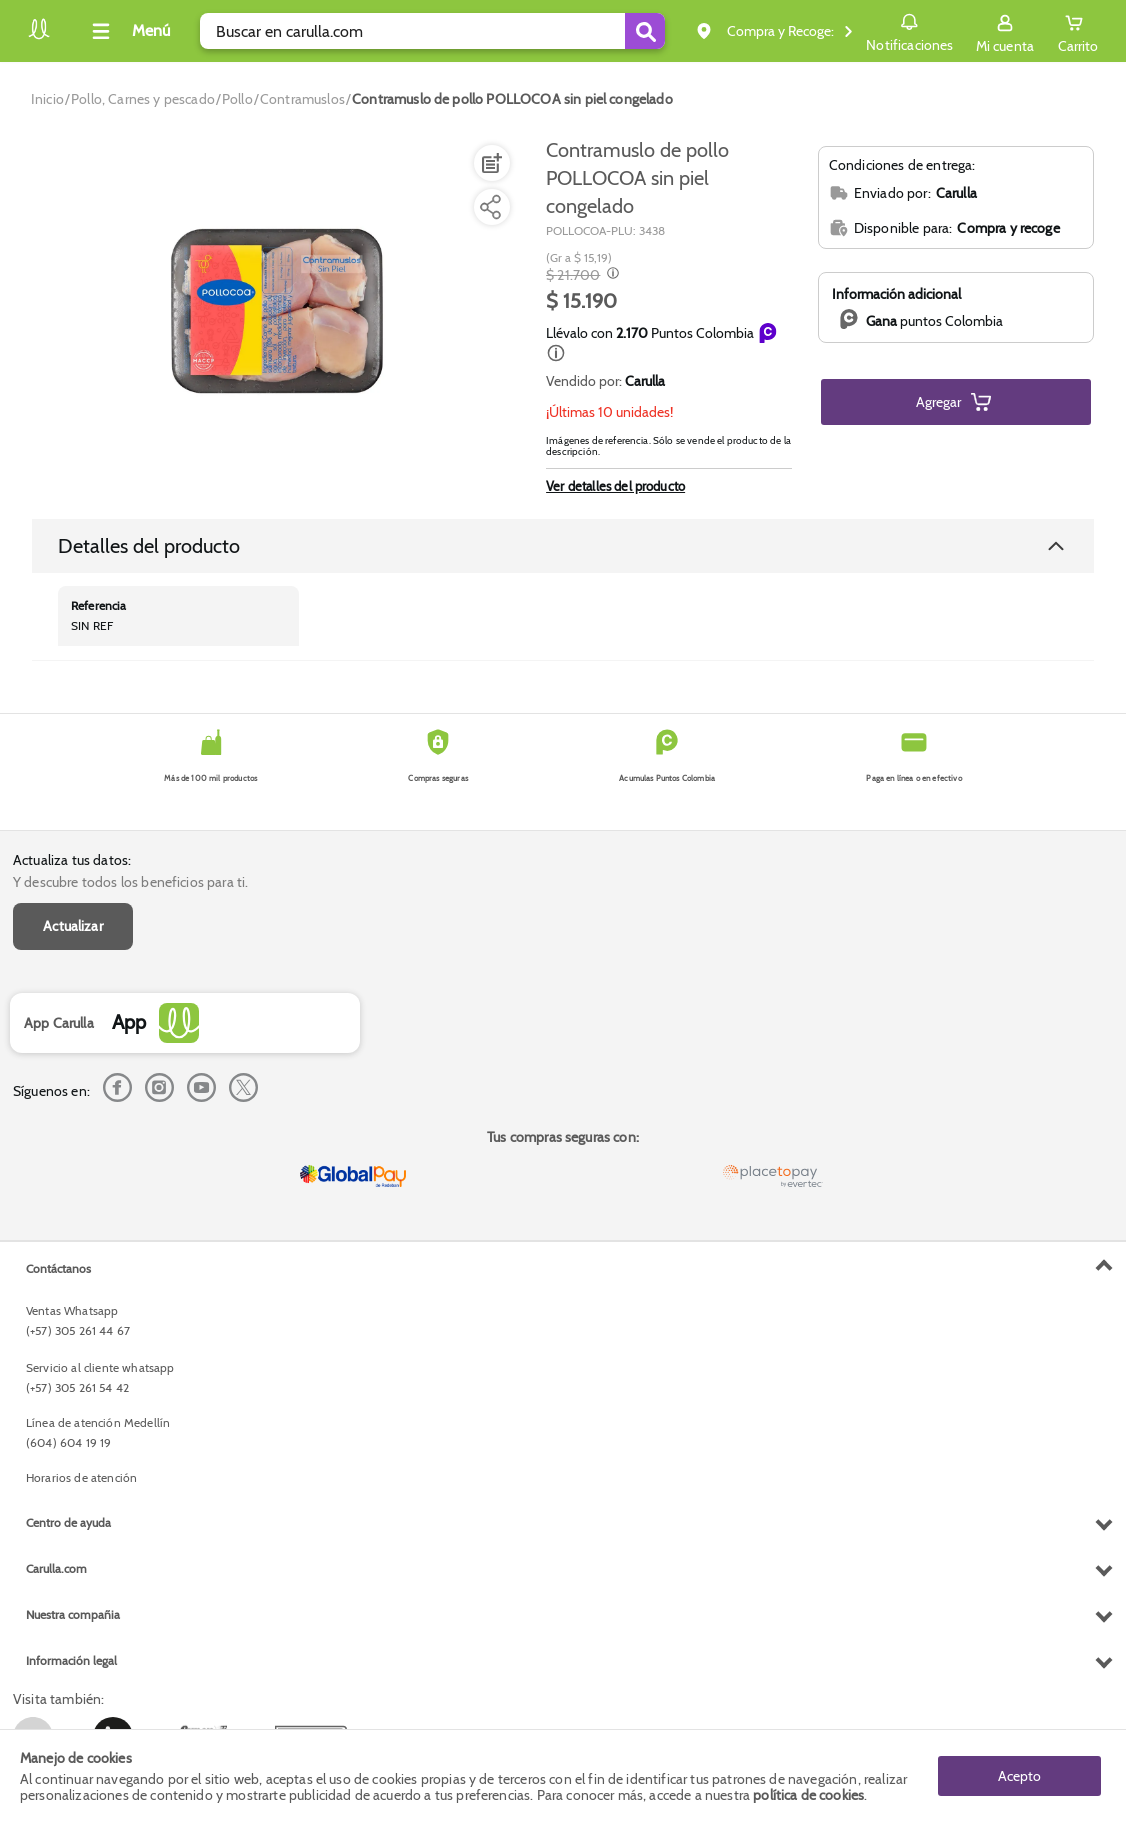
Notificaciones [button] (909, 30)
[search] (432, 31)
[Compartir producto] (490, 207)
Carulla (645, 381)
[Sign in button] (1005, 31)
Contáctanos (58, 1268)
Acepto (1019, 1776)
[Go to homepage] (47, 99)
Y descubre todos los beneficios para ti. (130, 882)
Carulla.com (56, 1568)
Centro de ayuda (68, 1522)
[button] (556, 353)
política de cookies (808, 1795)
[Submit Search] (645, 31)
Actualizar (73, 926)
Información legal (71, 1660)
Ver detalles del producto (615, 486)
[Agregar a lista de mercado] (490, 163)
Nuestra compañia (73, 1614)
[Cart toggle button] (1078, 31)
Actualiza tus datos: (72, 860)
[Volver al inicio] (39, 36)
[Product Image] (277, 311)
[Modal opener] (610, 275)
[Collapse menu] (128, 31)
